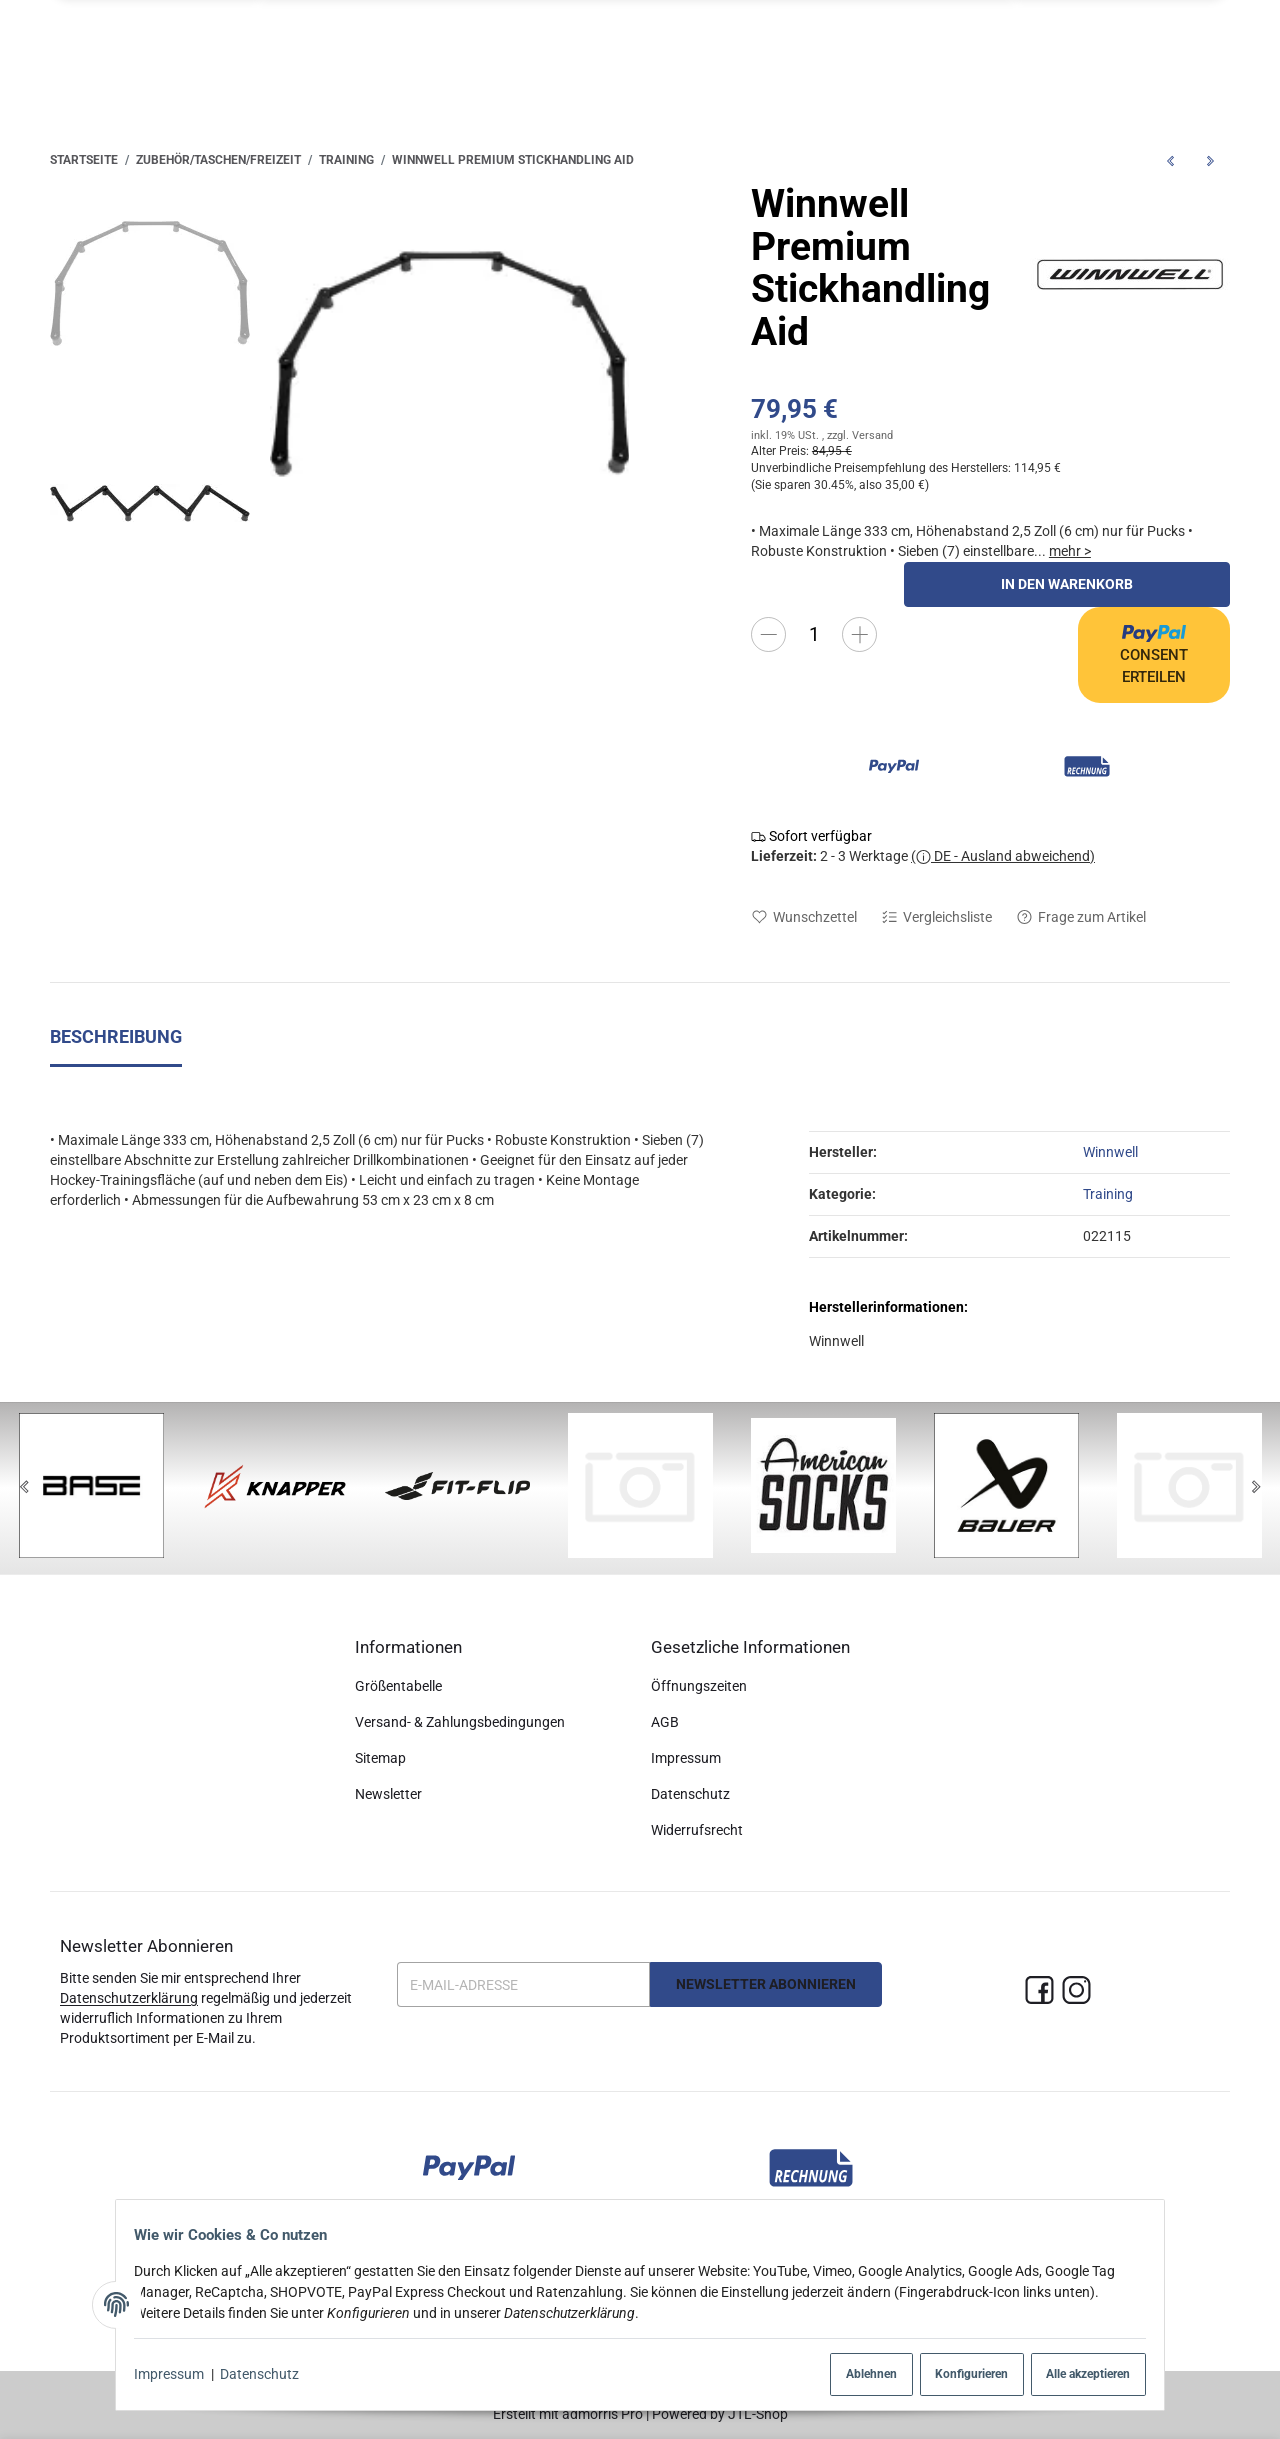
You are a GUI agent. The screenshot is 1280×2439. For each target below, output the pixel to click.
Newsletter (388, 1795)
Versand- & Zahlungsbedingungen (460, 1723)
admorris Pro (602, 2414)
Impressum (179, 2375)
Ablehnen (841, 2374)
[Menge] (814, 634)
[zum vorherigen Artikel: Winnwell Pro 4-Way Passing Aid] (1170, 160)
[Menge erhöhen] (859, 634)
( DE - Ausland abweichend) (1003, 856)
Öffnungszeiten (699, 1687)
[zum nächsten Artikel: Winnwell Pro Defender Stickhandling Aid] (1210, 160)
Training (1108, 1194)
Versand (872, 435)
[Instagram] (1076, 1991)
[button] (979, 50)
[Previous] (24, 1488)
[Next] (1256, 1488)
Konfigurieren (948, 2374)
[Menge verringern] (768, 634)
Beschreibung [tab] (116, 1038)
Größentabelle (398, 1687)
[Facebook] (1039, 1991)
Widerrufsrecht (697, 1831)
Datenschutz (269, 2375)
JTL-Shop (758, 2414)
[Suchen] (1052, 50)
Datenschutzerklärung (129, 1998)
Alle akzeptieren (1073, 2374)
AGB (665, 1723)
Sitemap (380, 1759)
